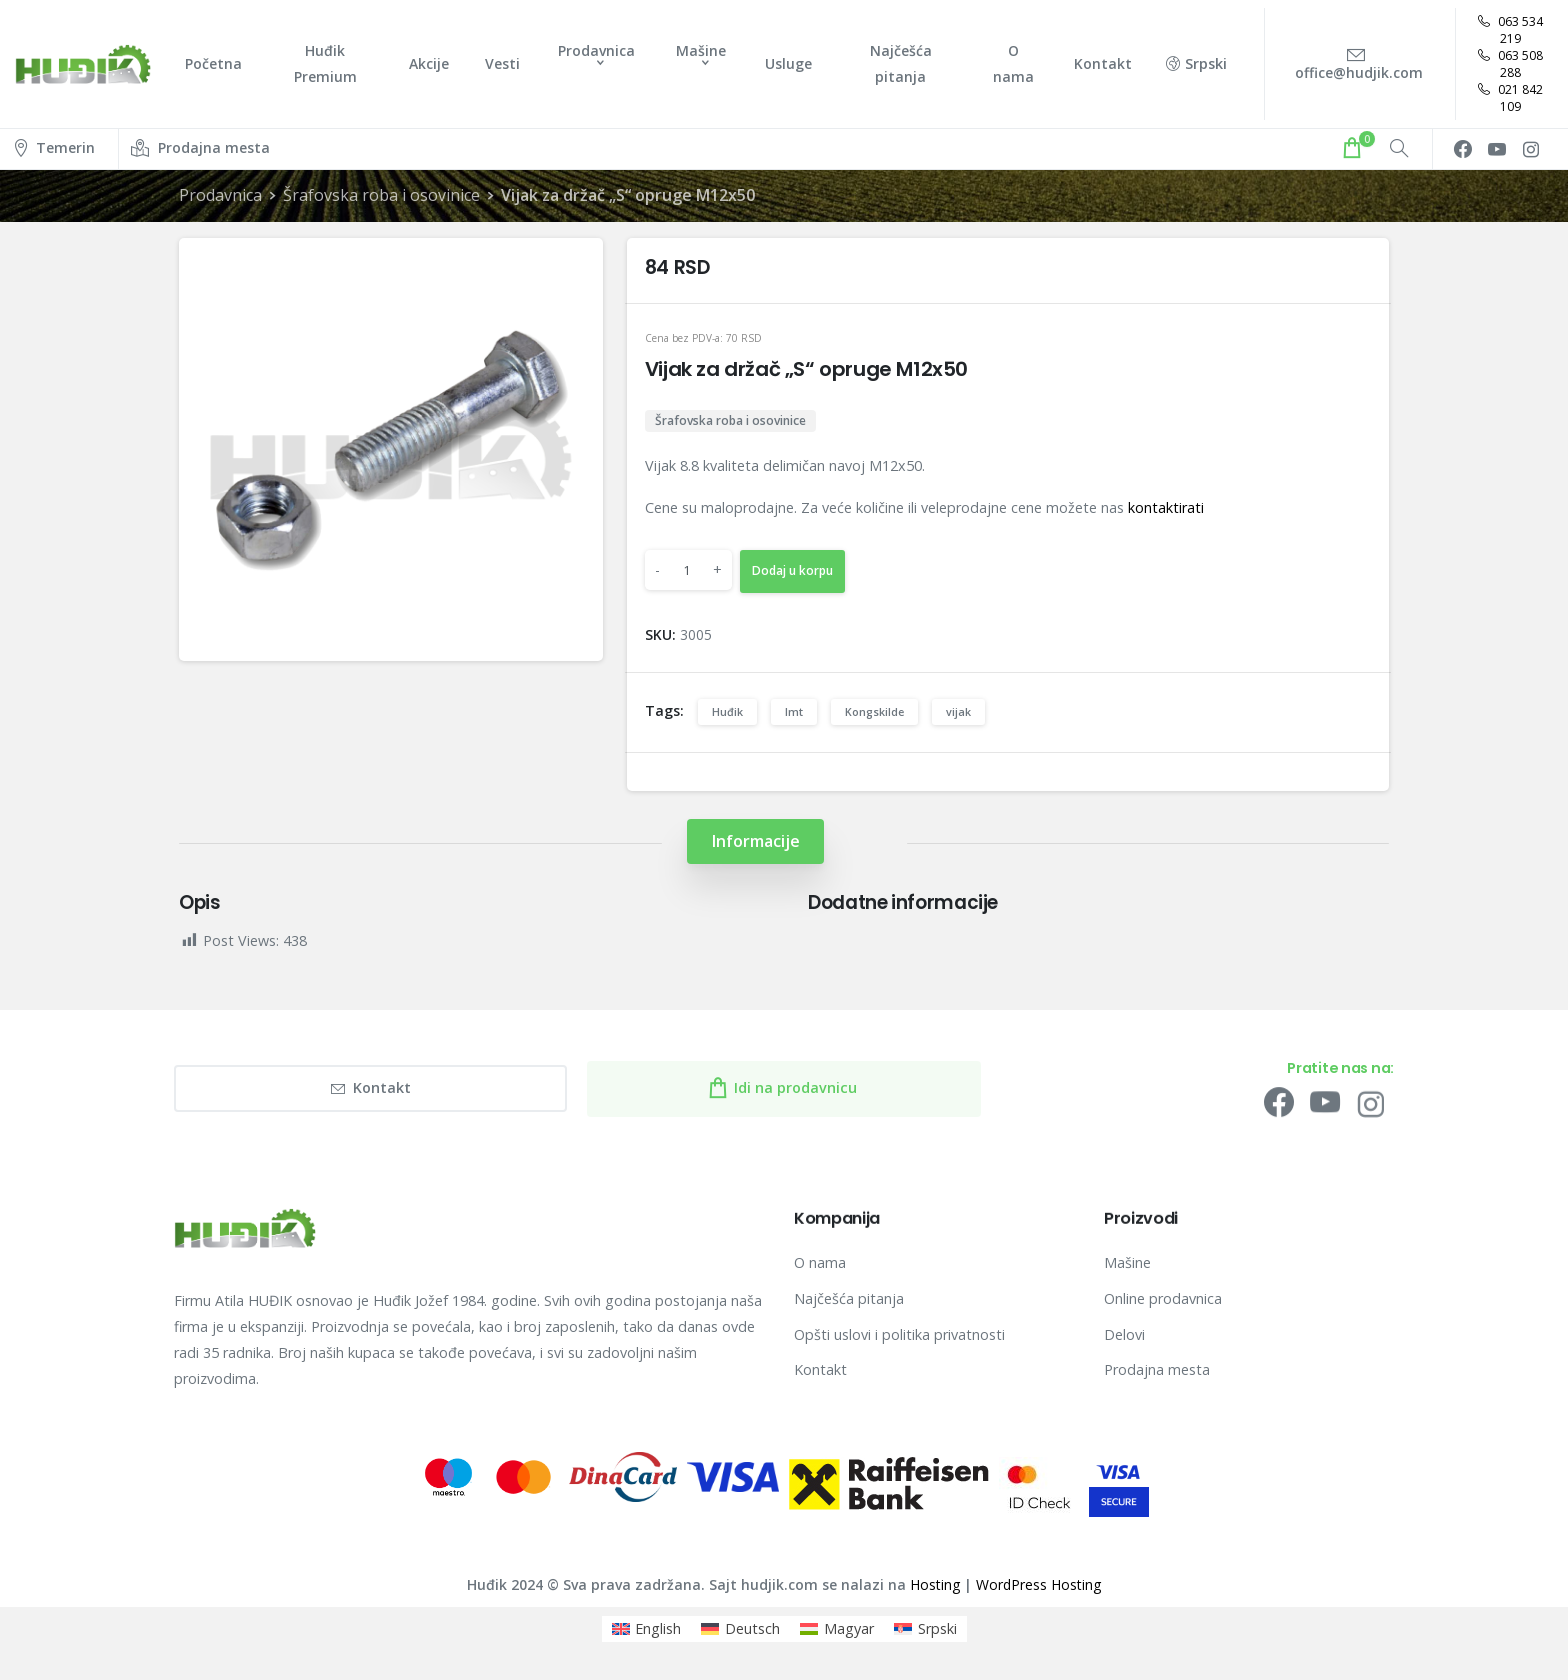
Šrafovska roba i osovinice (381, 195)
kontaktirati (1166, 507)
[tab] (755, 841)
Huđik (727, 711)
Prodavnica (220, 195)
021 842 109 (1510, 98)
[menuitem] (647, 1629)
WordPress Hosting (1038, 1584)
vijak (958, 711)
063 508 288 (1510, 64)
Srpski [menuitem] (937, 1628)
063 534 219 (1510, 30)
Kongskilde (874, 711)
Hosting (935, 1584)
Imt (794, 711)
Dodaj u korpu (792, 570)
